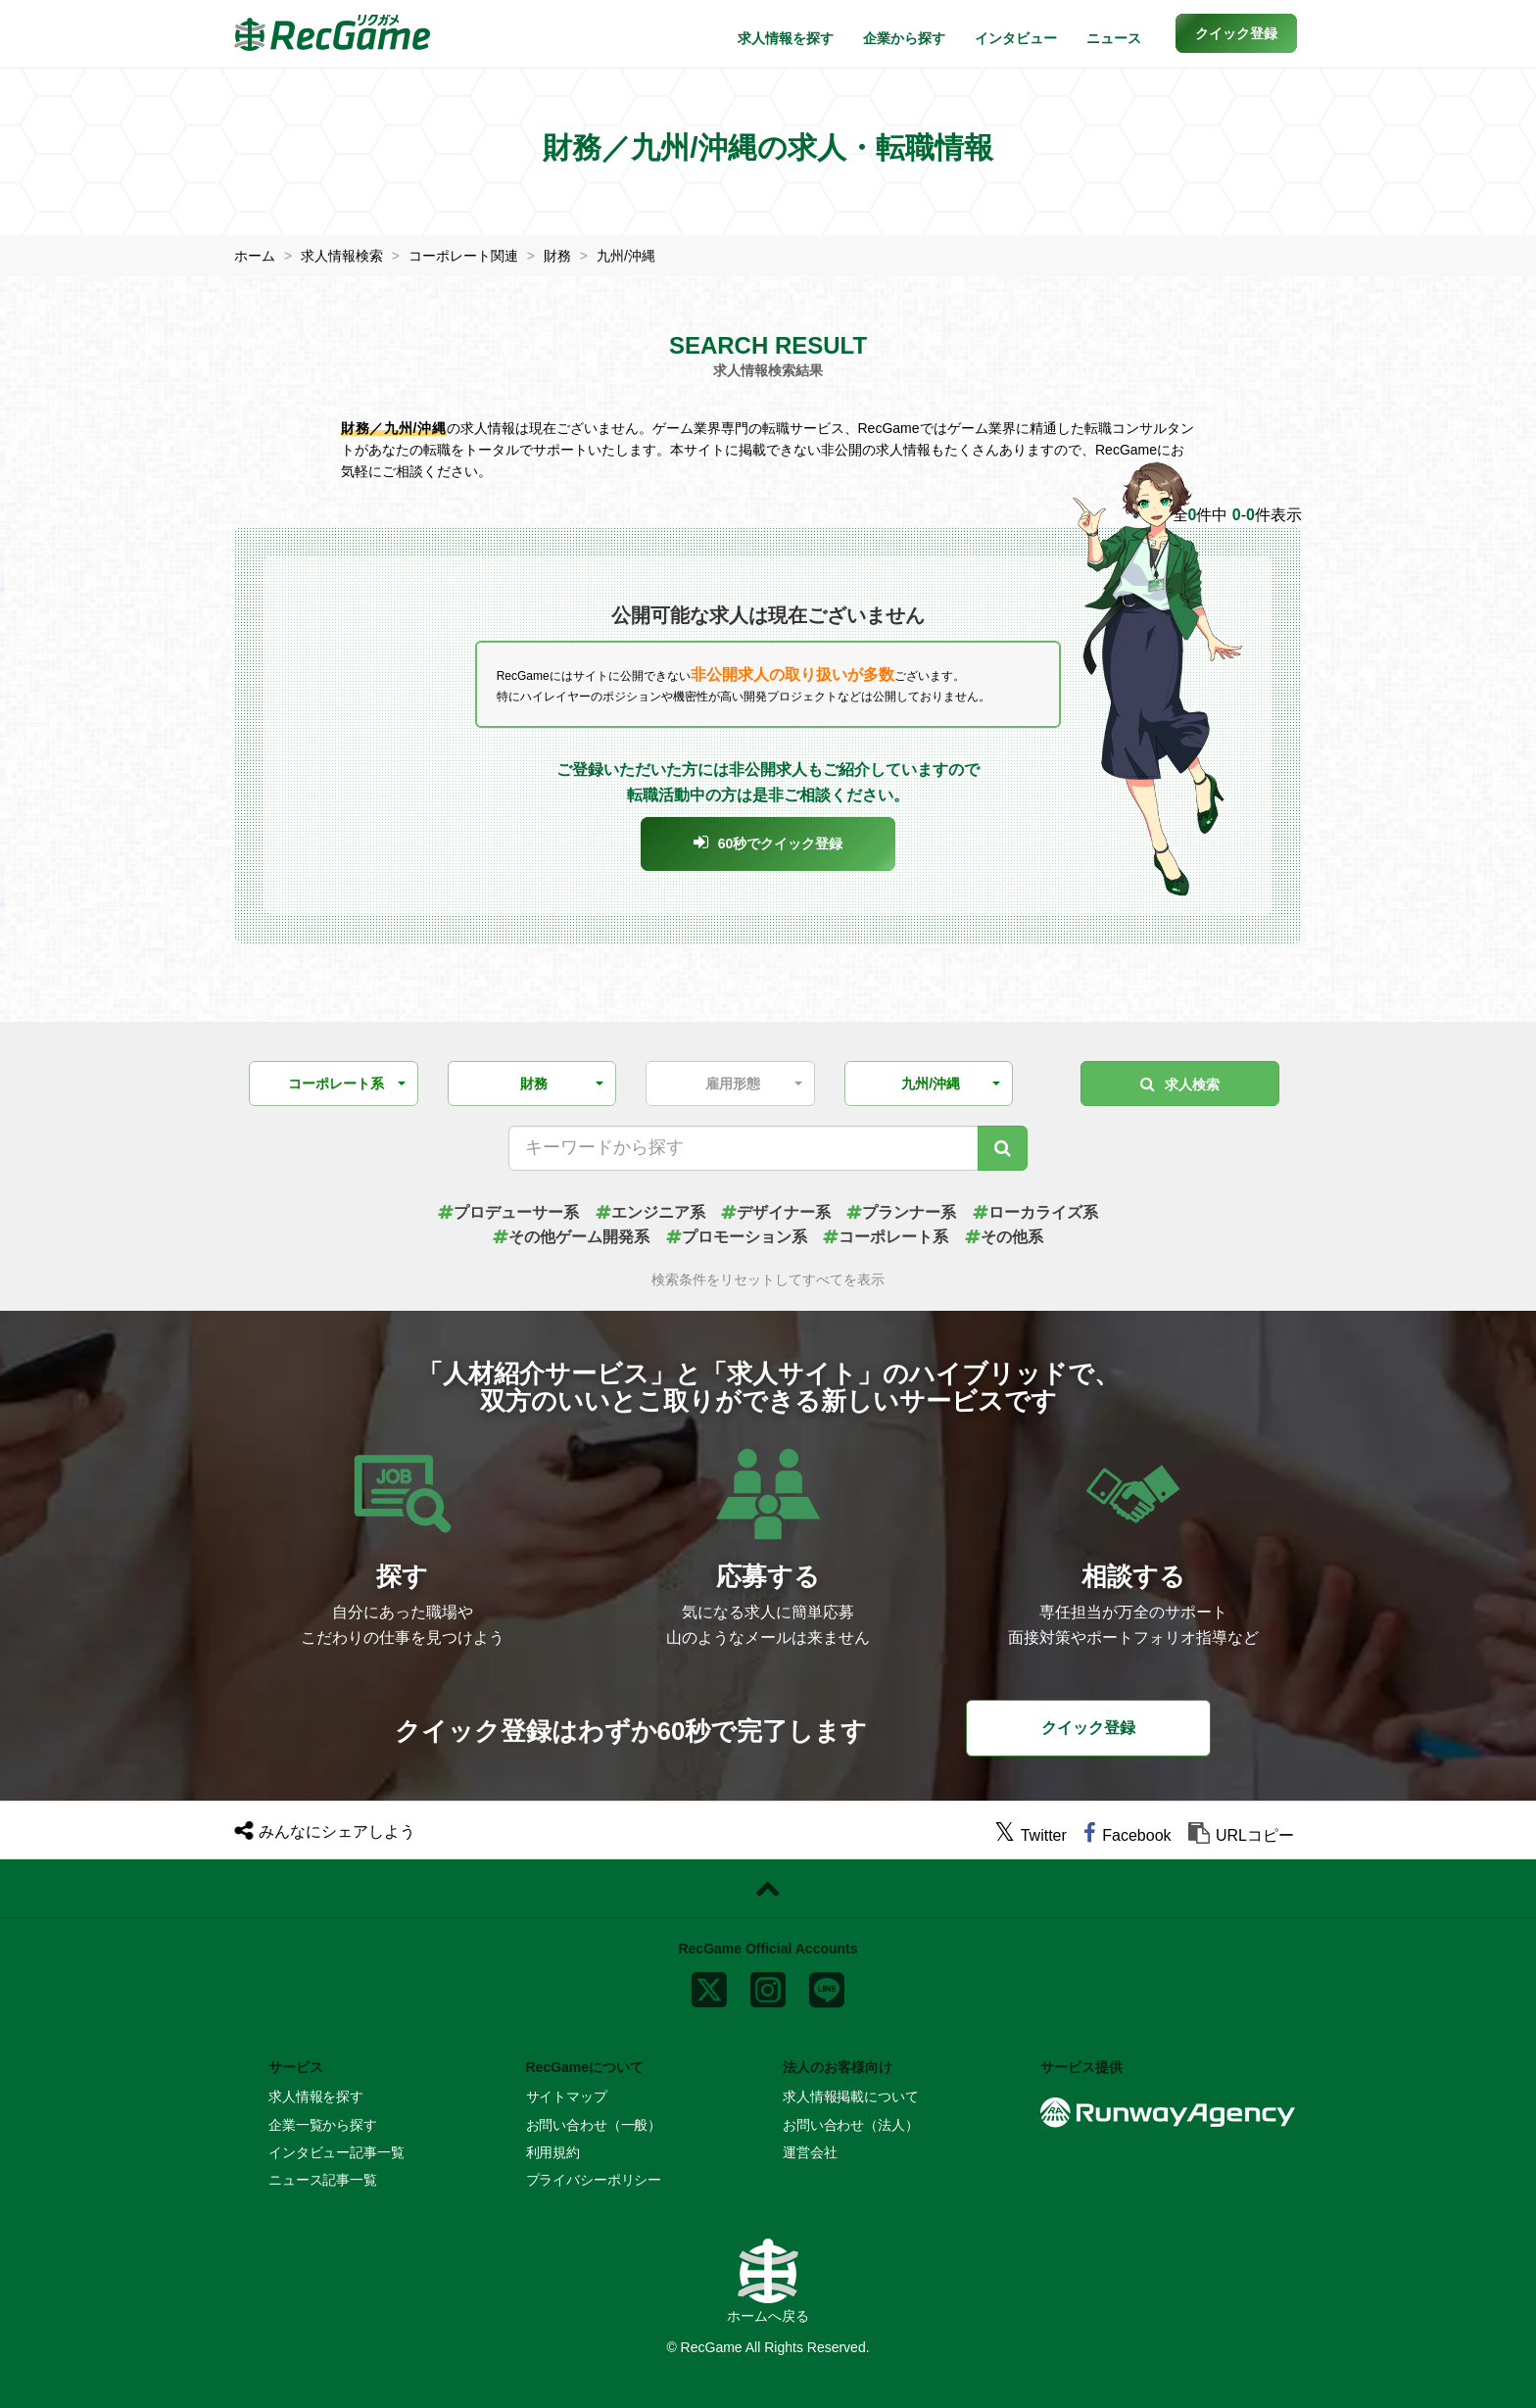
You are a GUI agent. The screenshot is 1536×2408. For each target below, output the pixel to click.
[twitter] (1030, 1835)
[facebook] (1127, 1835)
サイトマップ (566, 2096)
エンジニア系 (650, 1212)
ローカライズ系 (1035, 1212)
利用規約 (553, 2152)
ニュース (1113, 38)
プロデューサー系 (508, 1212)
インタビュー (1016, 38)
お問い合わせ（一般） (594, 2125)
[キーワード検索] (1003, 1148)
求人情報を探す (786, 38)
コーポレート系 (885, 1236)
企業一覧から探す (322, 2125)
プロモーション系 (736, 1236)
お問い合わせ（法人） (851, 2125)
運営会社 (810, 2152)
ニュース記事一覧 (322, 2180)
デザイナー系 (776, 1212)
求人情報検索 (342, 256)
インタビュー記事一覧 (336, 2152)
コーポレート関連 (463, 256)
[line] (826, 1985)
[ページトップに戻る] (768, 1888)
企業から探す (904, 38)
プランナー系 (901, 1212)
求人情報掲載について (851, 2096)
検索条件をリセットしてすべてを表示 (768, 1280)
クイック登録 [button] (1088, 1727)
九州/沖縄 (626, 256)
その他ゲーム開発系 (571, 1236)
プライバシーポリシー (594, 2180)
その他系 (1004, 1236)
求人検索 (1180, 1084)
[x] (709, 1985)
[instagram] (768, 1985)
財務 (557, 256)
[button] (1236, 33)
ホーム (254, 256)
